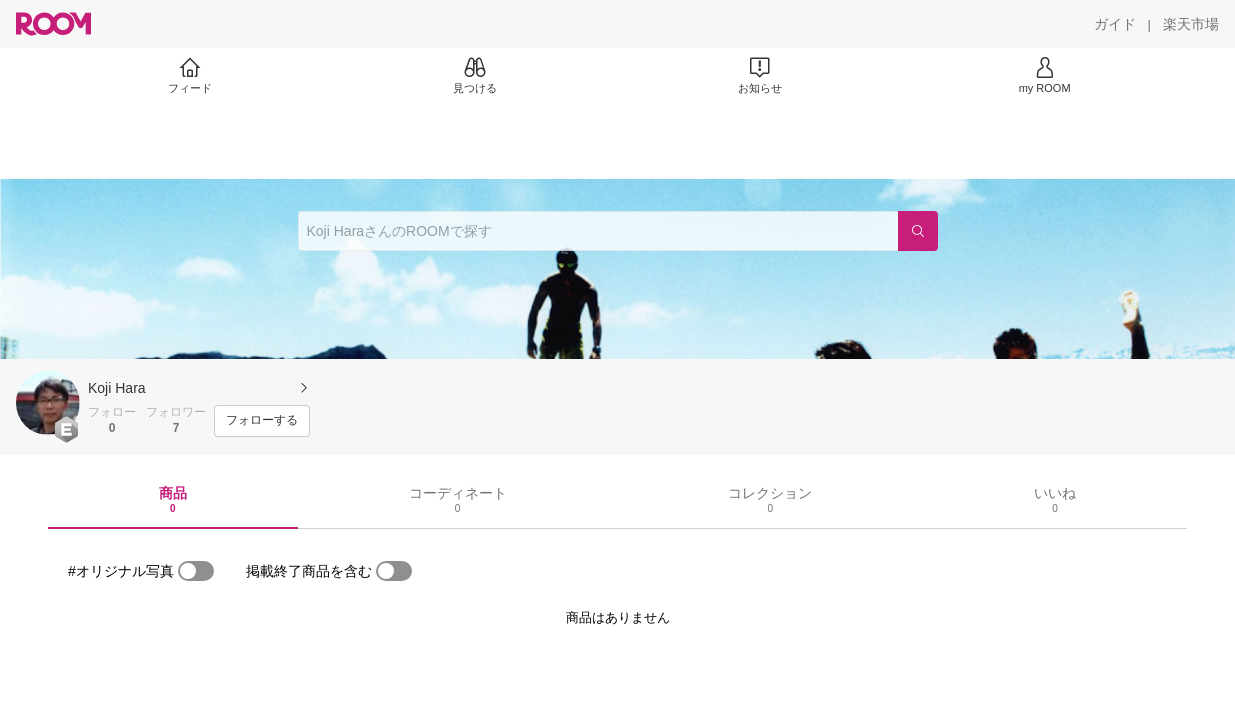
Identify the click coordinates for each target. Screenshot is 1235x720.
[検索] (918, 231)
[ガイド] (1115, 24)
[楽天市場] (1191, 24)
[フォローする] (262, 421)
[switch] (196, 571)
